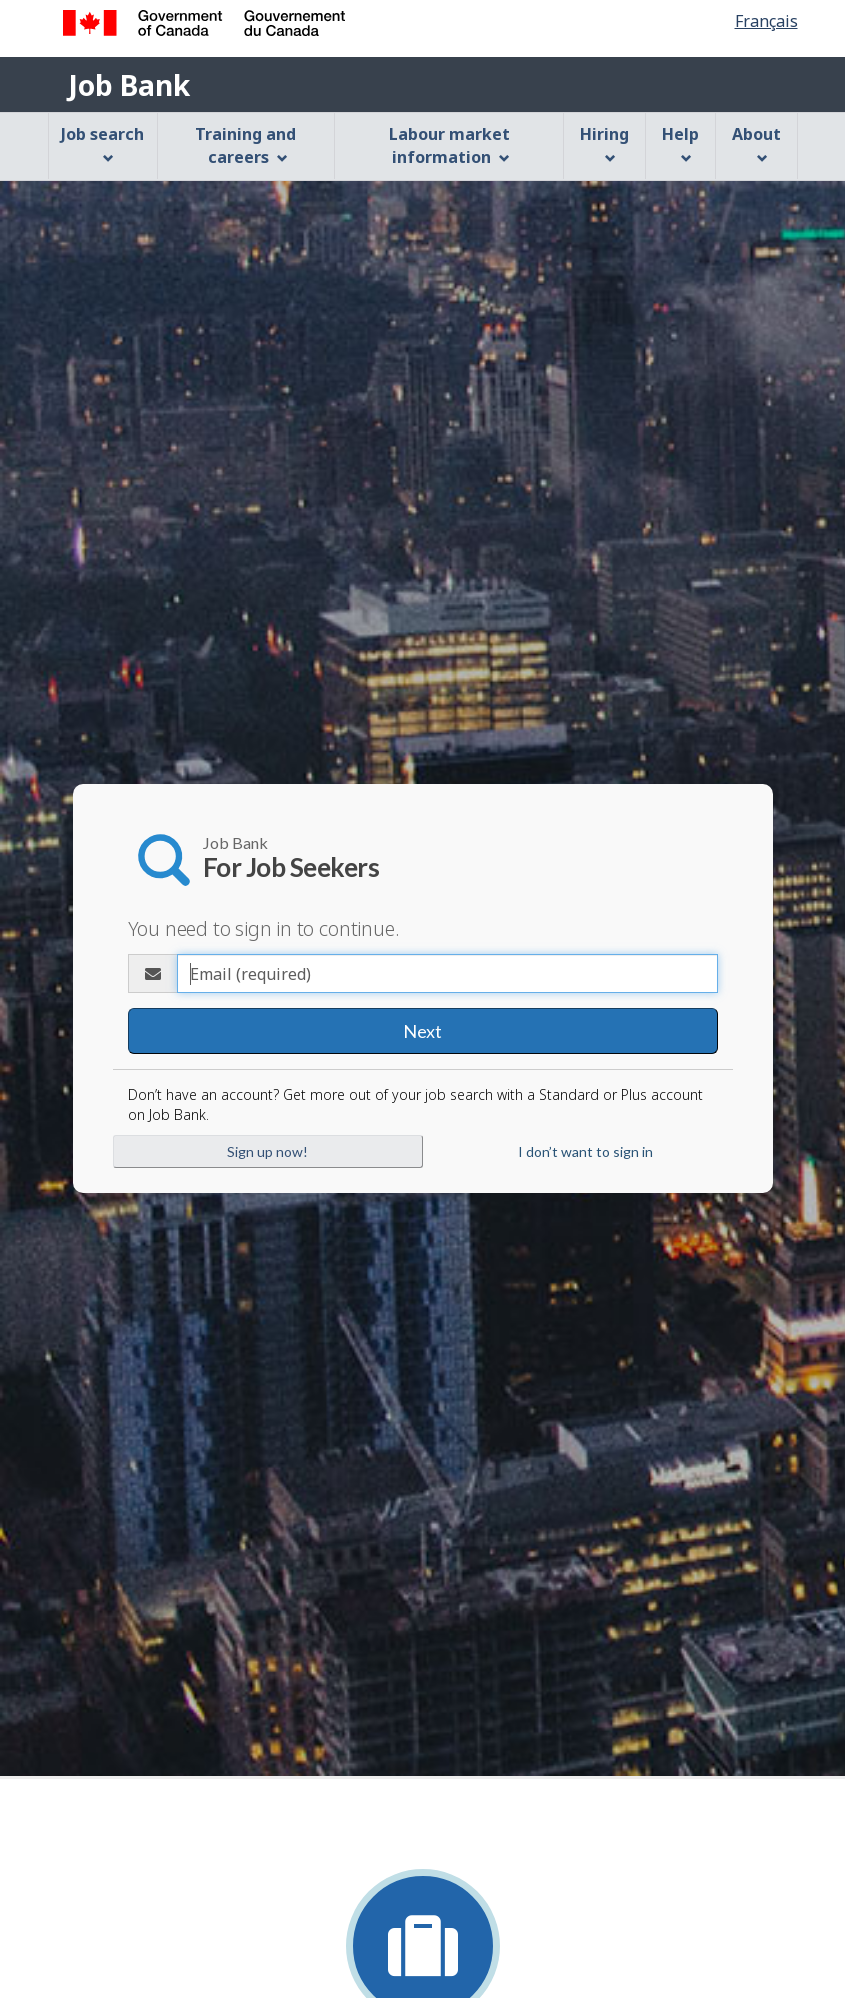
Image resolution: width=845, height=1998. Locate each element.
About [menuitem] (756, 143)
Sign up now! (267, 1151)
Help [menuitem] (680, 143)
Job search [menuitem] (102, 143)
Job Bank (129, 85)
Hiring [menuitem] (604, 143)
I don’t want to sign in (585, 1151)
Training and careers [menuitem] (245, 145)
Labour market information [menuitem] (449, 145)
